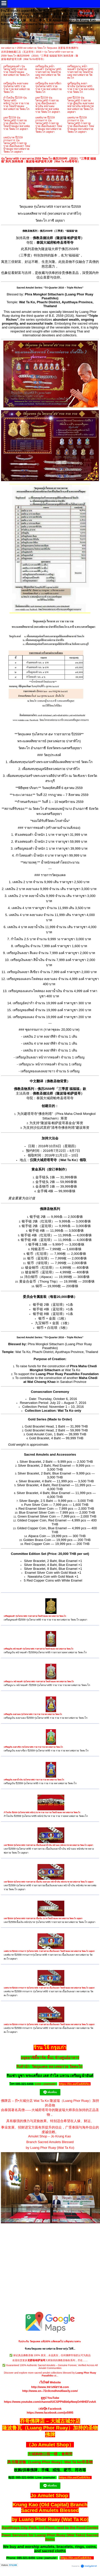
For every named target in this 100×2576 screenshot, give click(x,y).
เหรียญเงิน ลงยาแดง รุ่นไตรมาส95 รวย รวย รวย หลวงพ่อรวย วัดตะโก (33, 1714)
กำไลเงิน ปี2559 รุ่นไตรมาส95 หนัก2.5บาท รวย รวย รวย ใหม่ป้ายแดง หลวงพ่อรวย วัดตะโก (42, 1812)
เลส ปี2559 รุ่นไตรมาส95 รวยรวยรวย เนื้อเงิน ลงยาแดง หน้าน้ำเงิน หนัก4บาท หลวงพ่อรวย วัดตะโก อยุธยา (49, 1882)
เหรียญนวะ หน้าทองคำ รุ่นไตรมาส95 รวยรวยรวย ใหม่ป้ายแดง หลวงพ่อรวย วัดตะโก (39, 1681)
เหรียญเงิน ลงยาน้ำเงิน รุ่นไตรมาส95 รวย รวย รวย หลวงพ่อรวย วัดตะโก (34, 1780)
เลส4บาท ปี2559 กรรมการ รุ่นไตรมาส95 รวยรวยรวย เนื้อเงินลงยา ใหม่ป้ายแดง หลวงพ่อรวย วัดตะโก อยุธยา (49, 1988)
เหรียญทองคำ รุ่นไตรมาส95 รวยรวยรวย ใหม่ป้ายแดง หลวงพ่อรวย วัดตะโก (35, 1616)
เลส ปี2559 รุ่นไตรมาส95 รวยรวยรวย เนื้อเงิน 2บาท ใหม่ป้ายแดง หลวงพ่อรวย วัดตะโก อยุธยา (43, 1918)
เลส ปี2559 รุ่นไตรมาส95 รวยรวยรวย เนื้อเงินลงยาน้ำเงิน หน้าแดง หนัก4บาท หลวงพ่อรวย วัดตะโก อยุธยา (48, 1845)
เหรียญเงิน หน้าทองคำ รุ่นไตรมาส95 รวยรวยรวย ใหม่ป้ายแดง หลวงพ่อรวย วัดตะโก (39, 1649)
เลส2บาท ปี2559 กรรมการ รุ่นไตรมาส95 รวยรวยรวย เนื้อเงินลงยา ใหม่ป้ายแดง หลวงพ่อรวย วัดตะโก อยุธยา (49, 2024)
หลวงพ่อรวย (7, 47)
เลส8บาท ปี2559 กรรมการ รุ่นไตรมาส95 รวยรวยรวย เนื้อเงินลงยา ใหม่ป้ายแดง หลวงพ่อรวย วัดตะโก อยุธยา (49, 1951)
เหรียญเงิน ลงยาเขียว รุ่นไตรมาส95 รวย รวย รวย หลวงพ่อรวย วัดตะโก (33, 1747)
